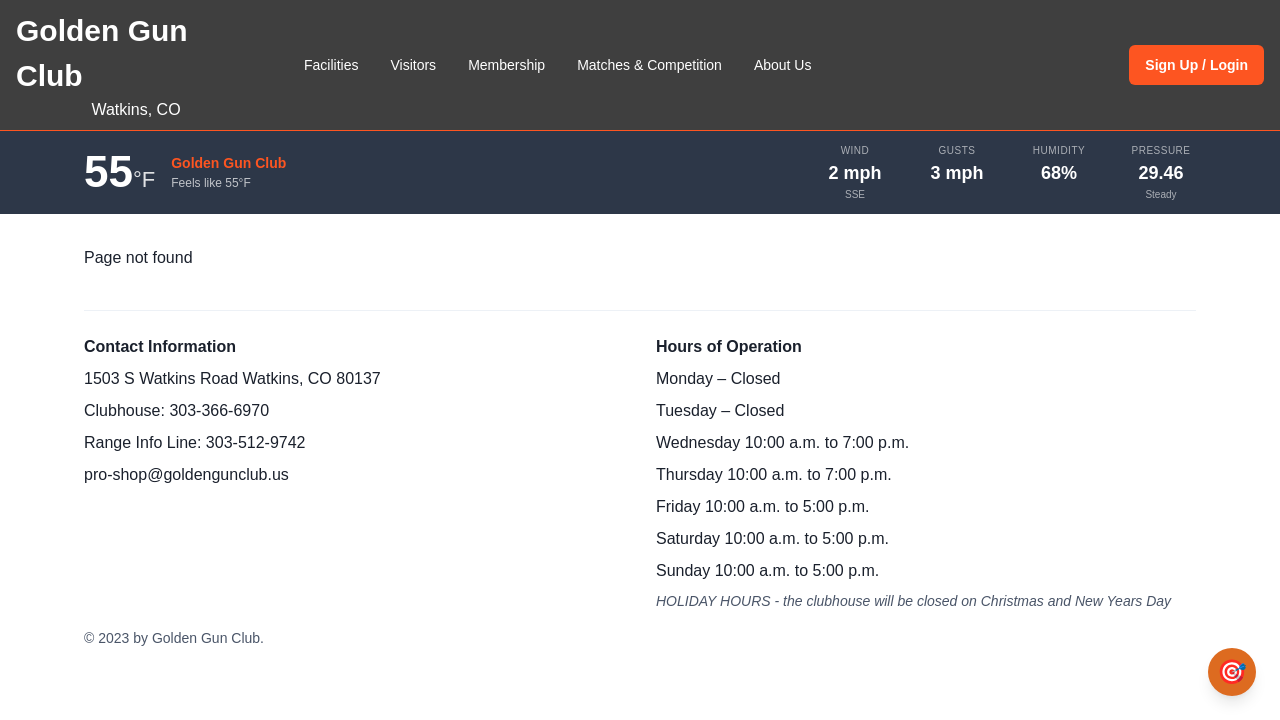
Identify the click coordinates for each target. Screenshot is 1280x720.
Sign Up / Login (1196, 65)
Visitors (413, 65)
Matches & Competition (649, 65)
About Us (783, 65)
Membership (506, 65)
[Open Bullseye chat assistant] (1232, 672)
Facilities (331, 65)
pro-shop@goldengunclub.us (186, 474)
